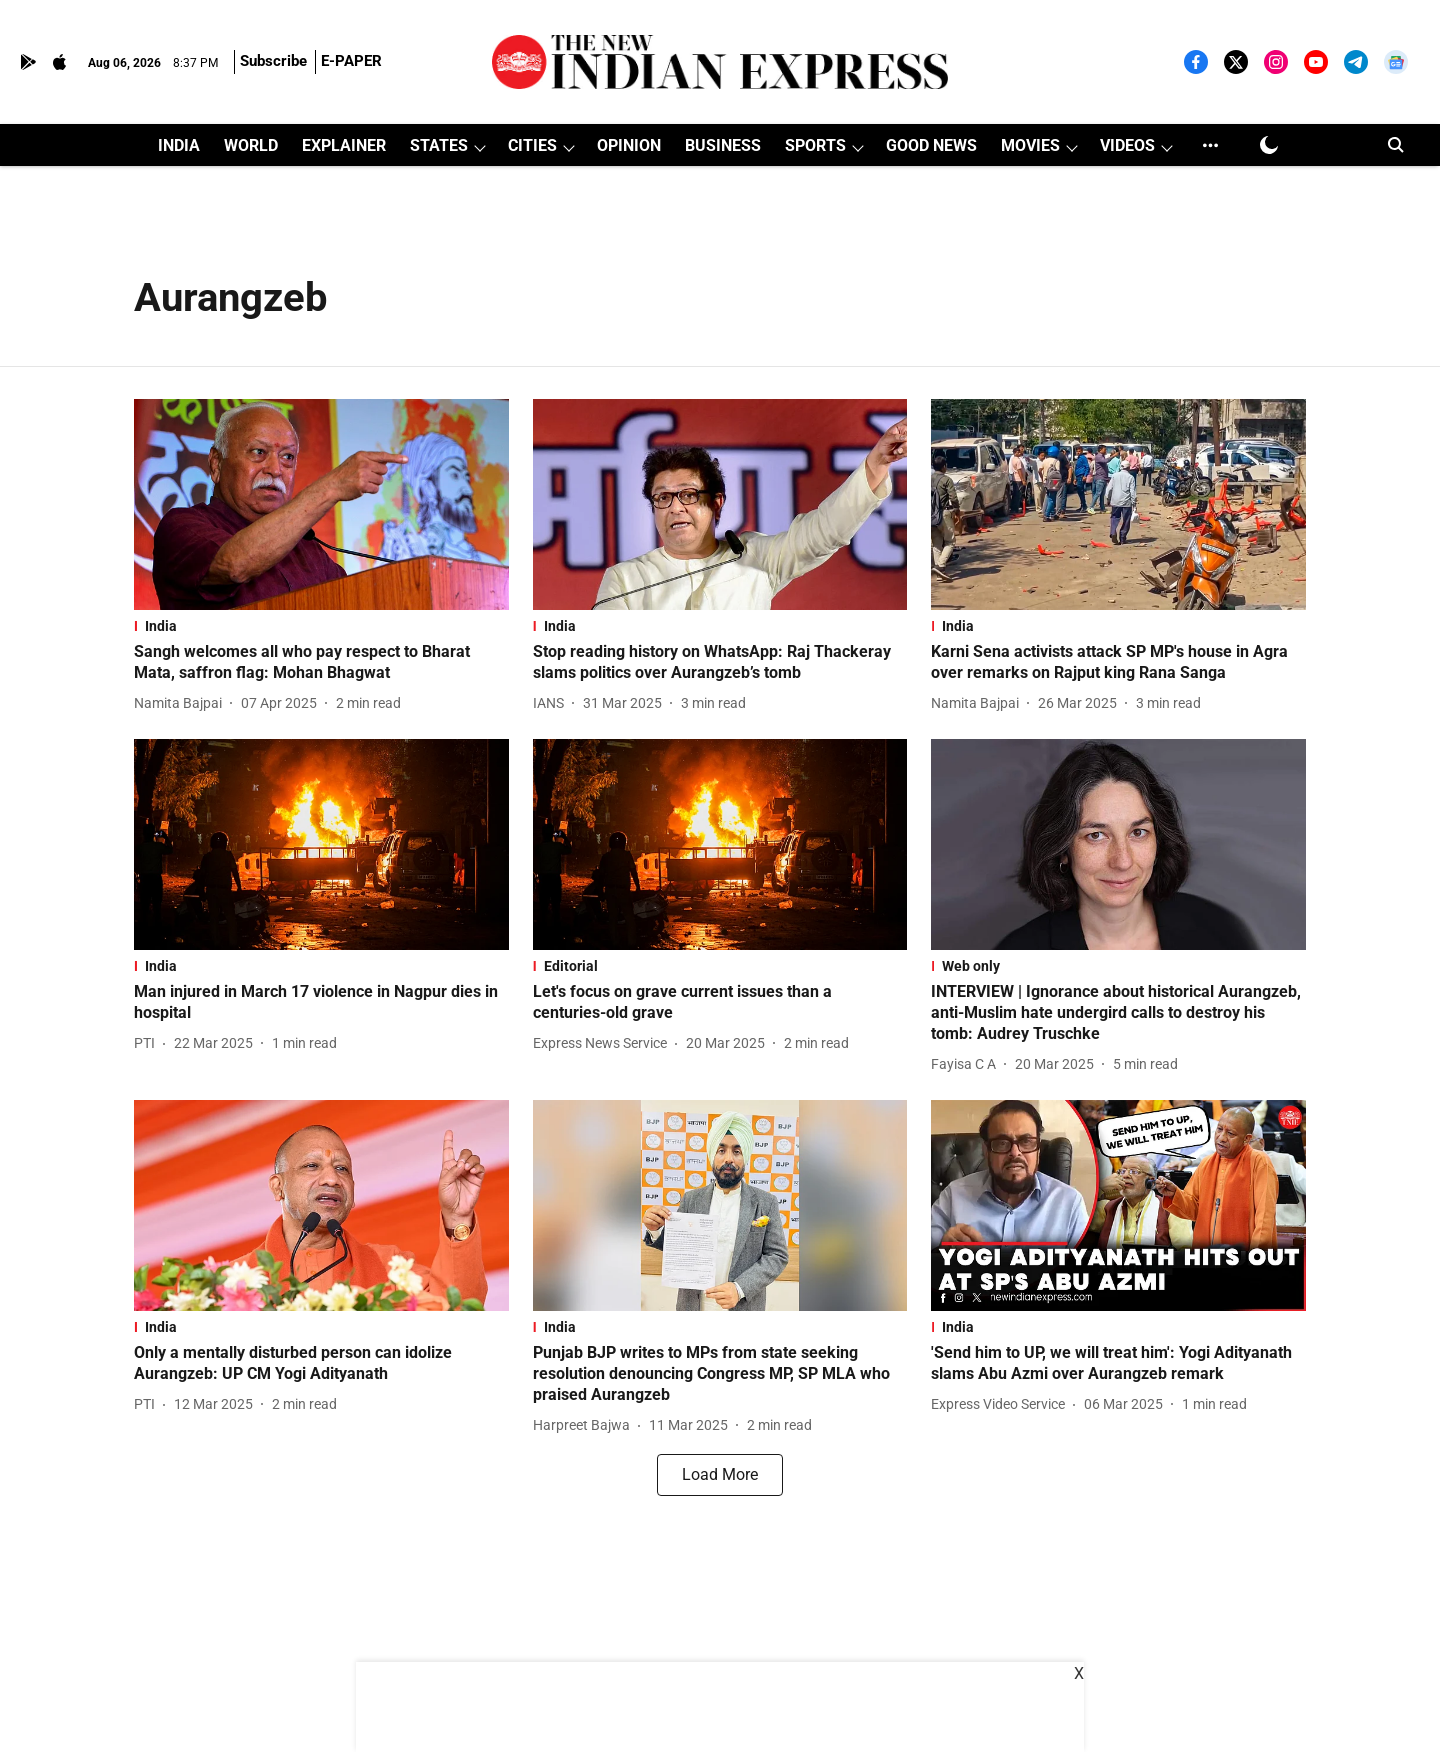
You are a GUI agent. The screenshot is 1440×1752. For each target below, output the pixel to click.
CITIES (532, 145)
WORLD (251, 145)
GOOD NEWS (931, 145)
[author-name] (182, 703)
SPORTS (815, 145)
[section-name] (321, 626)
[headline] (321, 663)
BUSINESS (723, 145)
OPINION (629, 145)
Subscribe (273, 61)
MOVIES (1030, 145)
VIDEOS (1127, 145)
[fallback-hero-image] (321, 504)
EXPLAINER (344, 145)
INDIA (179, 145)
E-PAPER (351, 61)
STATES (439, 145)
